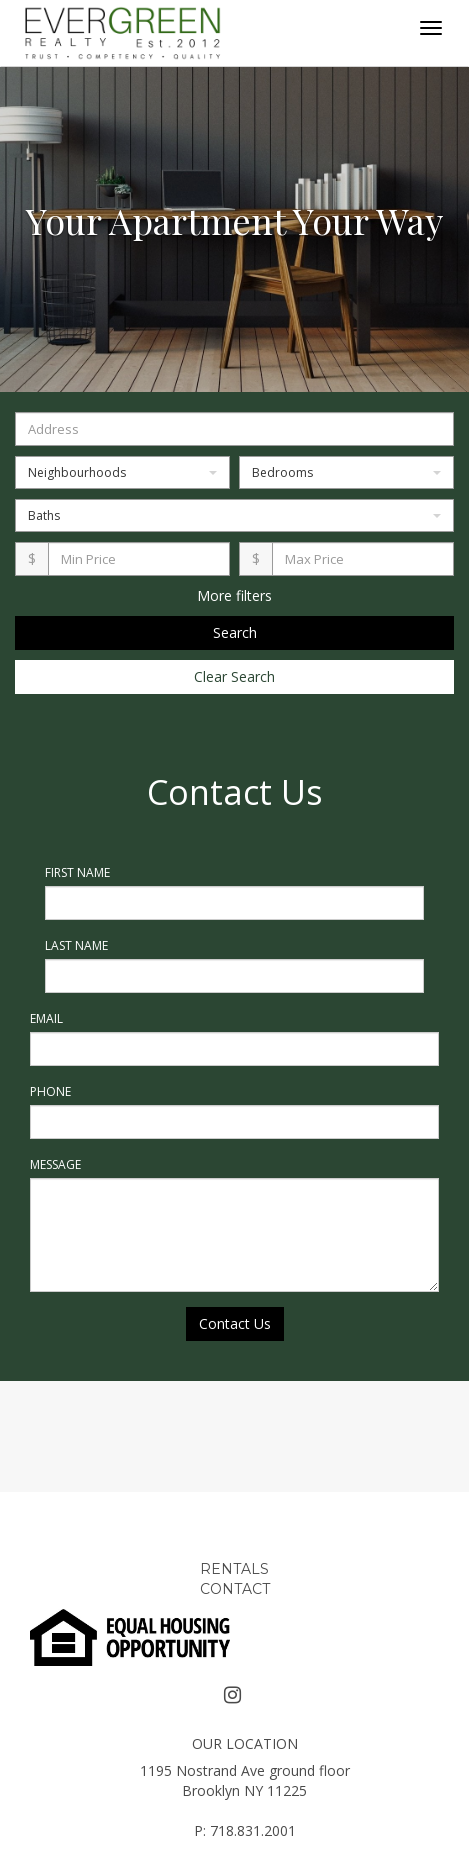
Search (235, 632)
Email (46, 1018)
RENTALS (234, 1569)
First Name (77, 872)
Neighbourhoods (122, 472)
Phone (50, 1091)
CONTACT (235, 1589)
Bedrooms (346, 472)
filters (254, 595)
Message (55, 1164)
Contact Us (235, 1323)
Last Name (76, 945)
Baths (234, 515)
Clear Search (234, 676)
